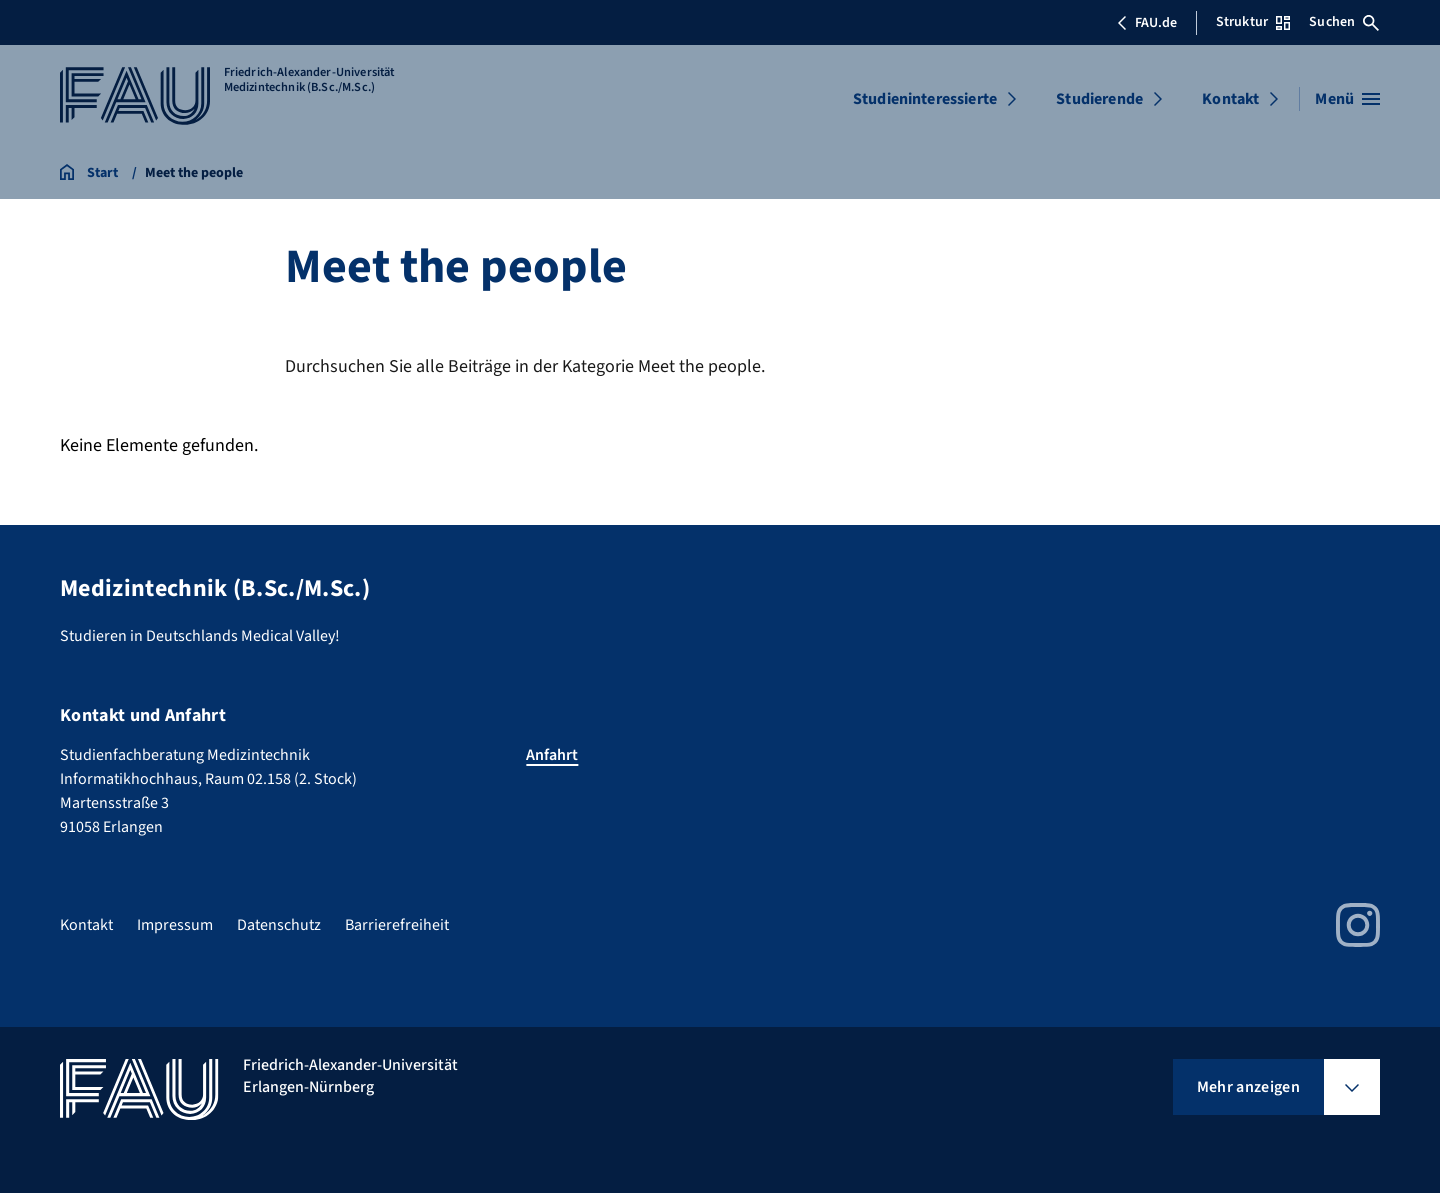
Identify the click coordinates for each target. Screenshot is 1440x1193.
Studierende (1099, 99)
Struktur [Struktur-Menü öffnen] (1253, 22)
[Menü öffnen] (1347, 99)
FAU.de (1147, 23)
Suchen (1344, 22)
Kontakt (1230, 99)
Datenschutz (279, 925)
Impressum (175, 925)
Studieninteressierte (925, 99)
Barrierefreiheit (397, 925)
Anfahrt (552, 755)
